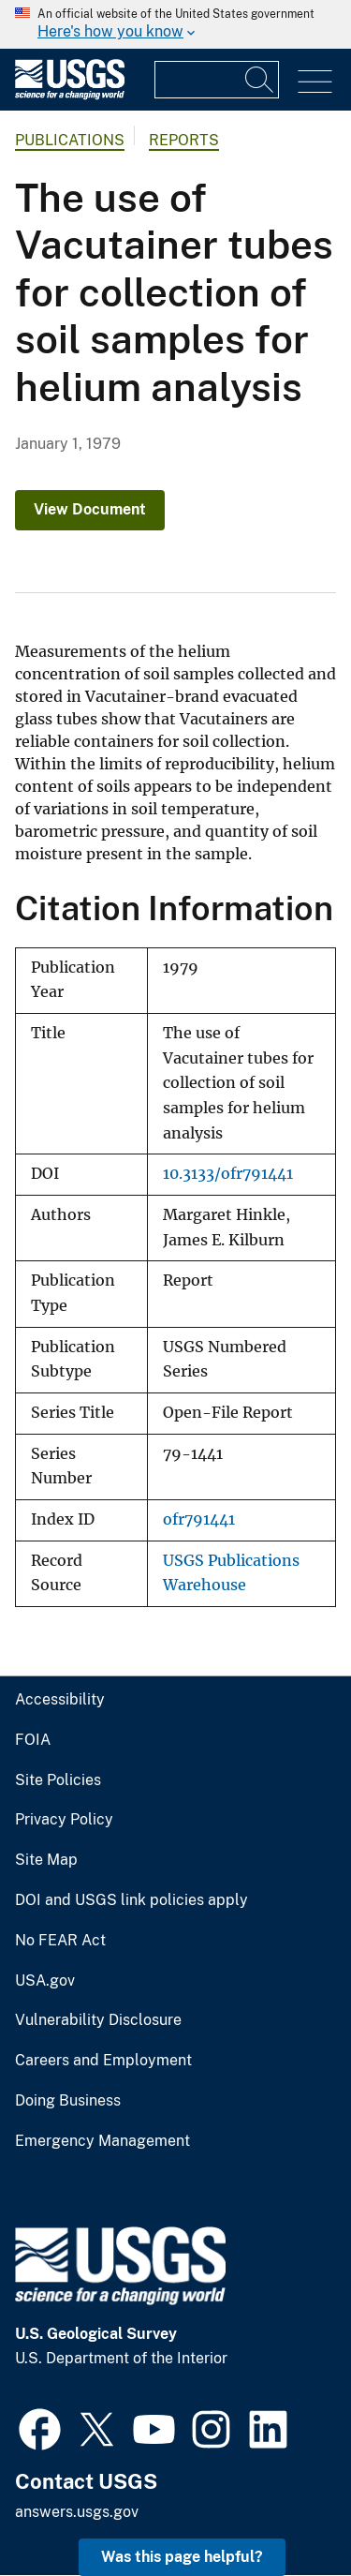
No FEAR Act (60, 1940)
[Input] (216, 79)
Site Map (46, 1860)
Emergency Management (102, 2141)
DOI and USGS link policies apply (131, 1900)
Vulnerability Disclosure (98, 2020)
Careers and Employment (103, 2060)
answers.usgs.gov (77, 2512)
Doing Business (68, 2100)
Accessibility (60, 1699)
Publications (69, 140)
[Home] (69, 95)
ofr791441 (199, 1519)
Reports (184, 140)
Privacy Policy (64, 1819)
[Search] (260, 79)
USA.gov (45, 1981)
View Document (90, 509)
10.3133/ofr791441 (228, 1174)
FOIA (33, 1740)
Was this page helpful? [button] (182, 2557)
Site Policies (58, 1780)
